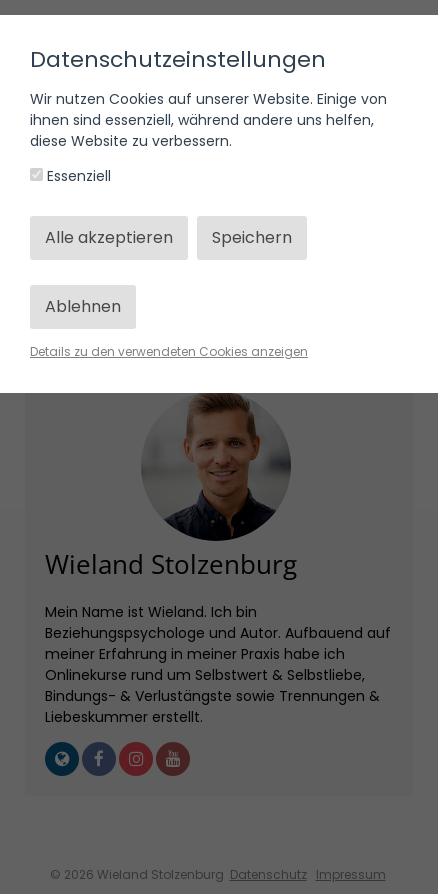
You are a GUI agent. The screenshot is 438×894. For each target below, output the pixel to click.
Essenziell (70, 176)
